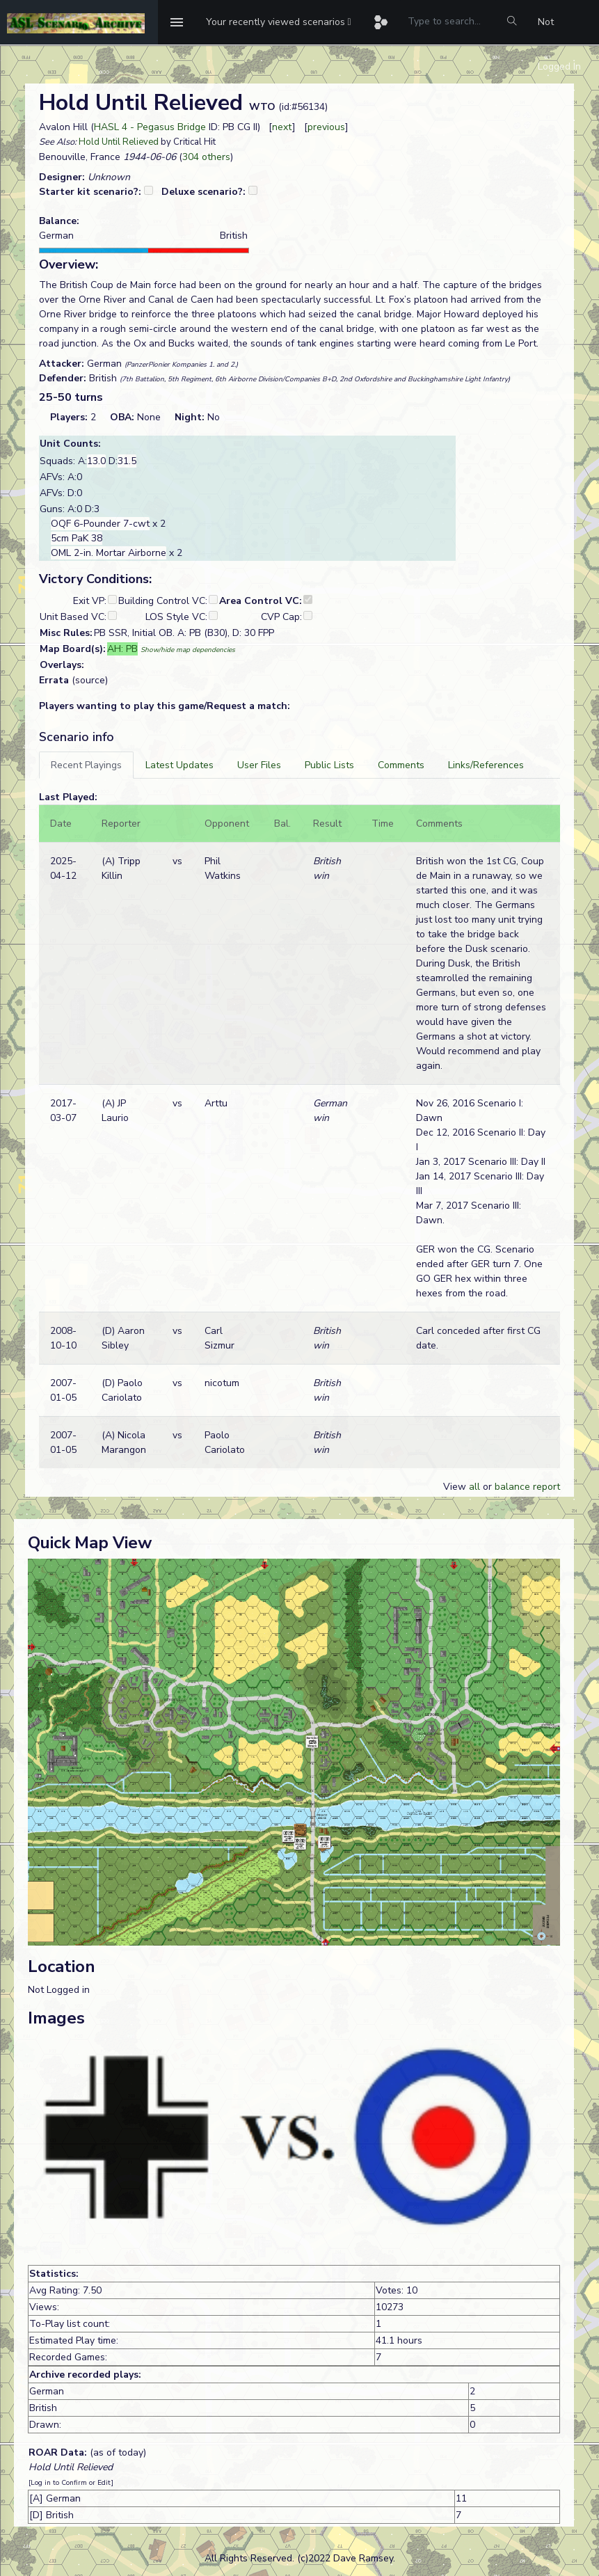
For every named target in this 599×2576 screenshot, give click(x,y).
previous (326, 127)
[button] (278, 22)
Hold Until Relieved (119, 142)
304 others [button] (206, 157)
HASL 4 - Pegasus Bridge (150, 127)
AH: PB (122, 648)
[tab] (86, 765)
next (282, 127)
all (474, 1486)
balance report (527, 1486)
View (456, 1486)
